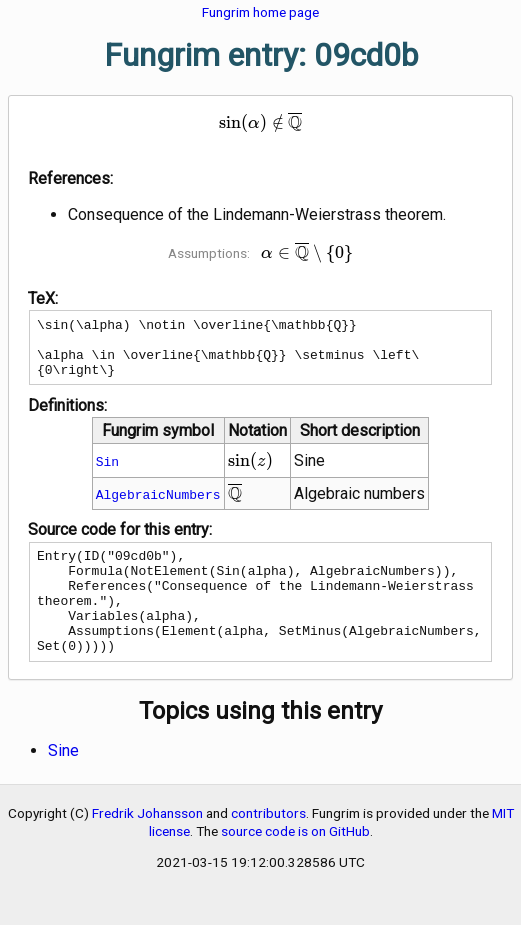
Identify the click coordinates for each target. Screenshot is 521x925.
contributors (268, 846)
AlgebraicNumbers (158, 506)
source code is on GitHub (295, 864)
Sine (63, 783)
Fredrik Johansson (147, 846)
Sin (107, 473)
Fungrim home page (260, 12)
